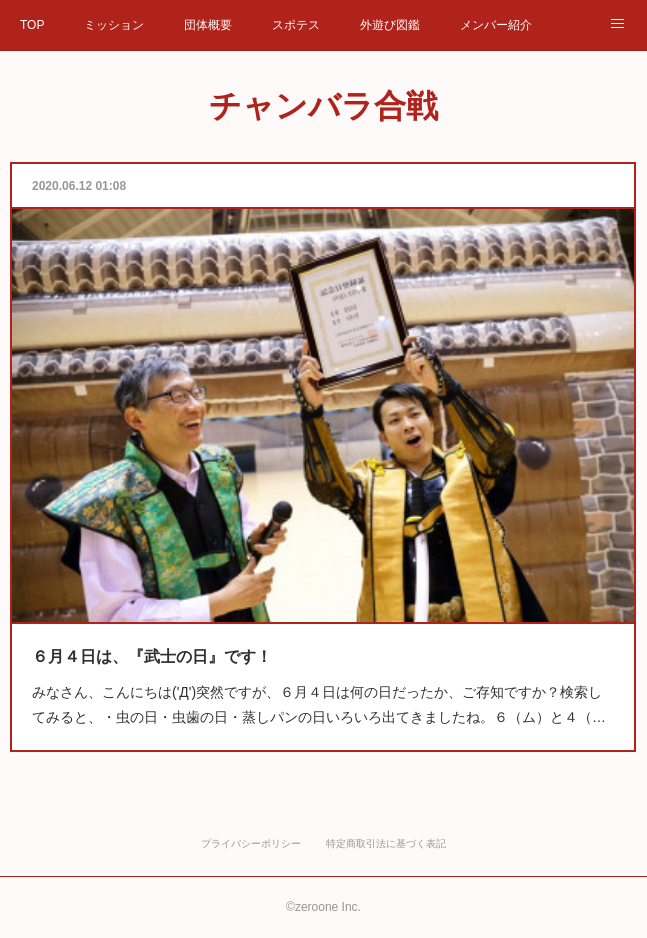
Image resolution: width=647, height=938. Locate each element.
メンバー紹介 (496, 25)
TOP (32, 25)
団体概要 (208, 25)
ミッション (114, 25)
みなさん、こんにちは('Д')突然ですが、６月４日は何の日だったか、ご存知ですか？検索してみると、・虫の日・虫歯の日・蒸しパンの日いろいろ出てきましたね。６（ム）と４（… (320, 681)
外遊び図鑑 (390, 25)
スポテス (296, 25)
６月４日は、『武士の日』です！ (169, 637)
